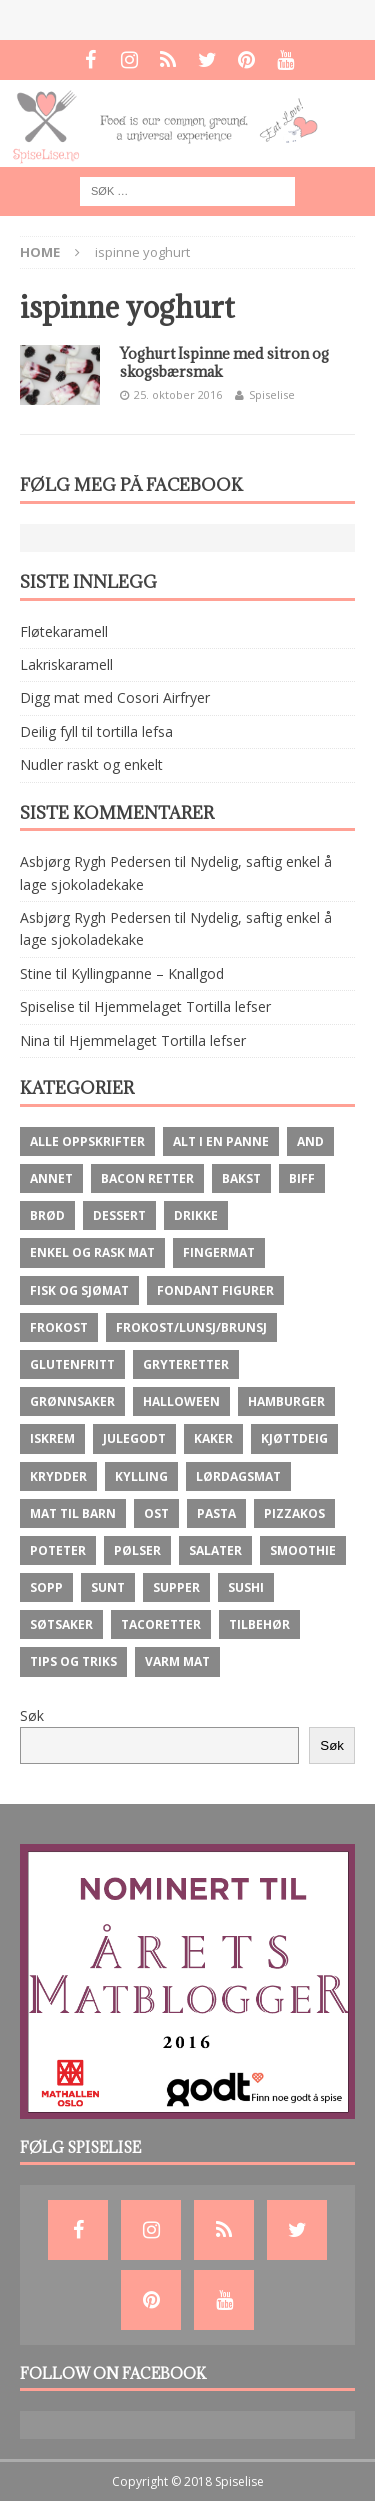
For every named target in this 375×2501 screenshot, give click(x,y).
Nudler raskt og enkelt (91, 764)
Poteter (58, 1550)
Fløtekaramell (64, 631)
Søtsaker (61, 1624)
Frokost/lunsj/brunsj (191, 1327)
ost (156, 1513)
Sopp (46, 1587)
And (310, 1141)
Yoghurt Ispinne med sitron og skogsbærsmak (224, 362)
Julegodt (134, 1438)
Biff (302, 1178)
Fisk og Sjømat (79, 1290)
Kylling (141, 1476)
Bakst (241, 1178)
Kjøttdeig (294, 1438)
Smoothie (303, 1550)
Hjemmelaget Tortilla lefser (182, 1006)
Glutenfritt (72, 1364)
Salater (215, 1550)
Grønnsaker (72, 1401)
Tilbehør (259, 1624)
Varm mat (177, 1661)
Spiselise (272, 394)
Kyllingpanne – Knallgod (147, 973)
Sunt (108, 1587)
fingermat (219, 1252)
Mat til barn (73, 1513)
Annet (51, 1178)
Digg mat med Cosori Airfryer (115, 697)
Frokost (59, 1327)
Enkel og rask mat (92, 1252)
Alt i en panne (221, 1141)
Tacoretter (161, 1624)
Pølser (137, 1550)
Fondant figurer (215, 1290)
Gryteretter (186, 1364)
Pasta (216, 1513)
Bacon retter (147, 1178)
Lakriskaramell (66, 664)
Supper (176, 1587)
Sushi (246, 1587)
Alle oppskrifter (87, 1141)
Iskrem (52, 1438)
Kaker (213, 1438)
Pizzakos (294, 1513)
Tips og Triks (73, 1661)
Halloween (181, 1401)
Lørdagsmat (238, 1476)
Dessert (119, 1215)
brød (47, 1215)
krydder (58, 1476)
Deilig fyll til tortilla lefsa (96, 731)
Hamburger (286, 1401)
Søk (32, 1715)
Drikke (196, 1215)
